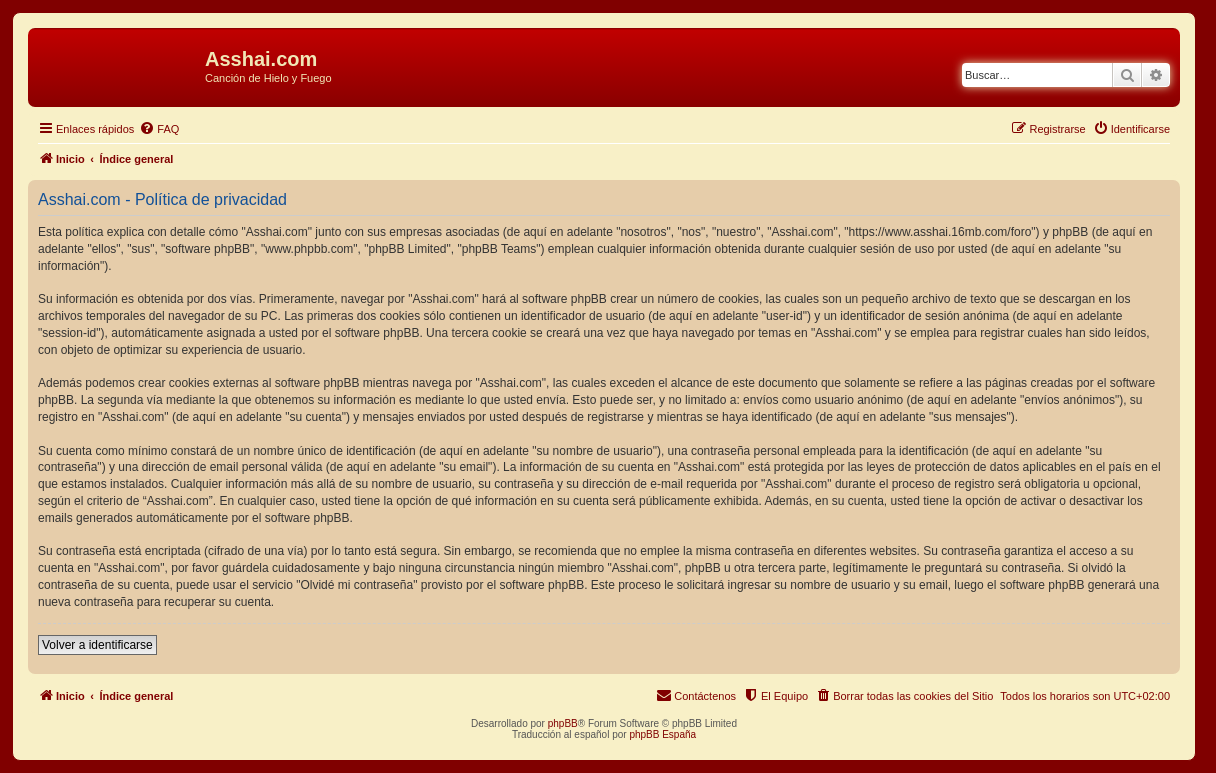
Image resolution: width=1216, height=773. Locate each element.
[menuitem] (159, 129)
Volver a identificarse (97, 645)
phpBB (563, 723)
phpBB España (662, 734)
